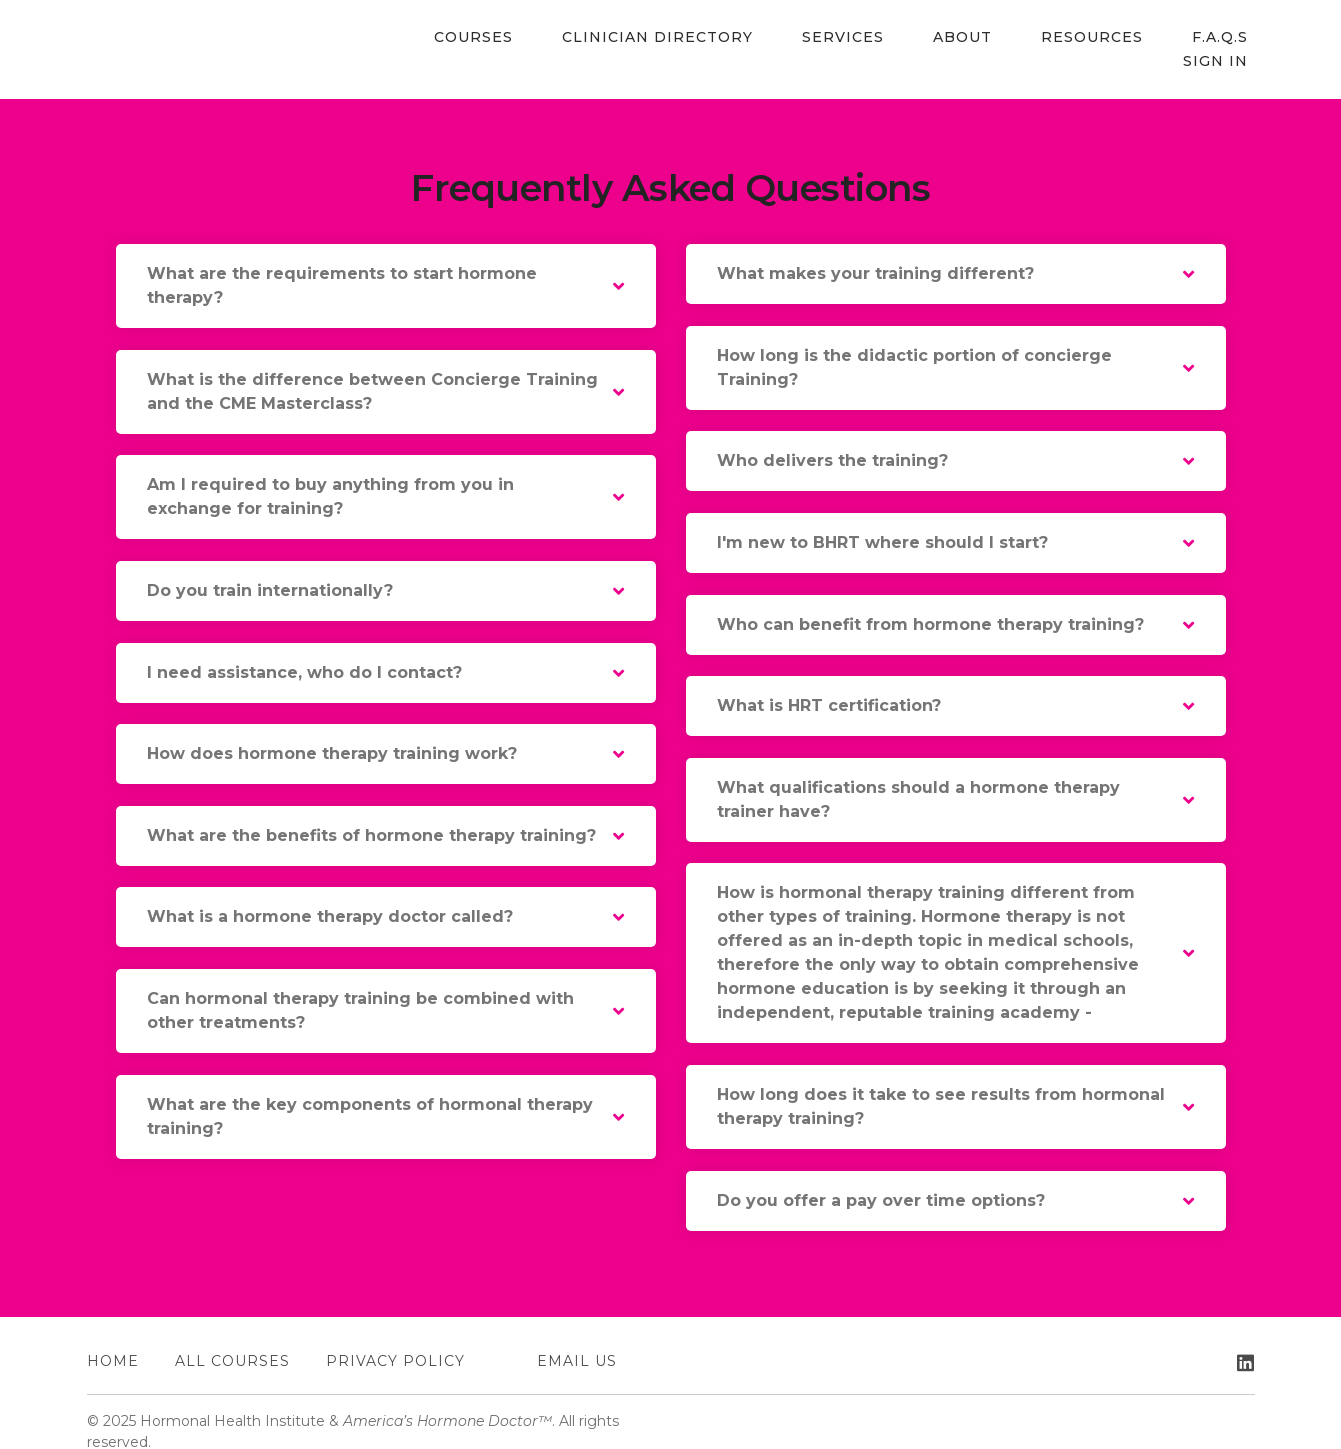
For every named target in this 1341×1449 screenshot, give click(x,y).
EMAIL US (577, 1341)
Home (113, 1341)
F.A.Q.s (1126, 38)
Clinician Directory (615, 38)
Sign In (1222, 38)
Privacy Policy (395, 1341)
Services (788, 38)
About (894, 38)
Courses (444, 38)
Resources (1011, 38)
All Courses (232, 1341)
